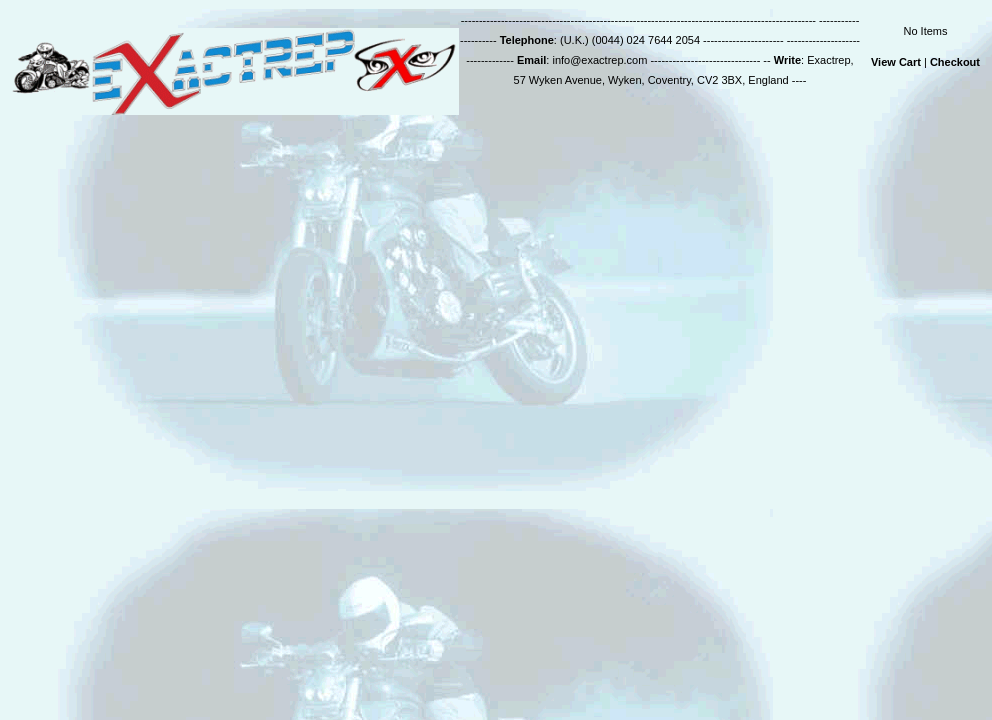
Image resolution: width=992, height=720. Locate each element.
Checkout (955, 62)
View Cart (896, 62)
